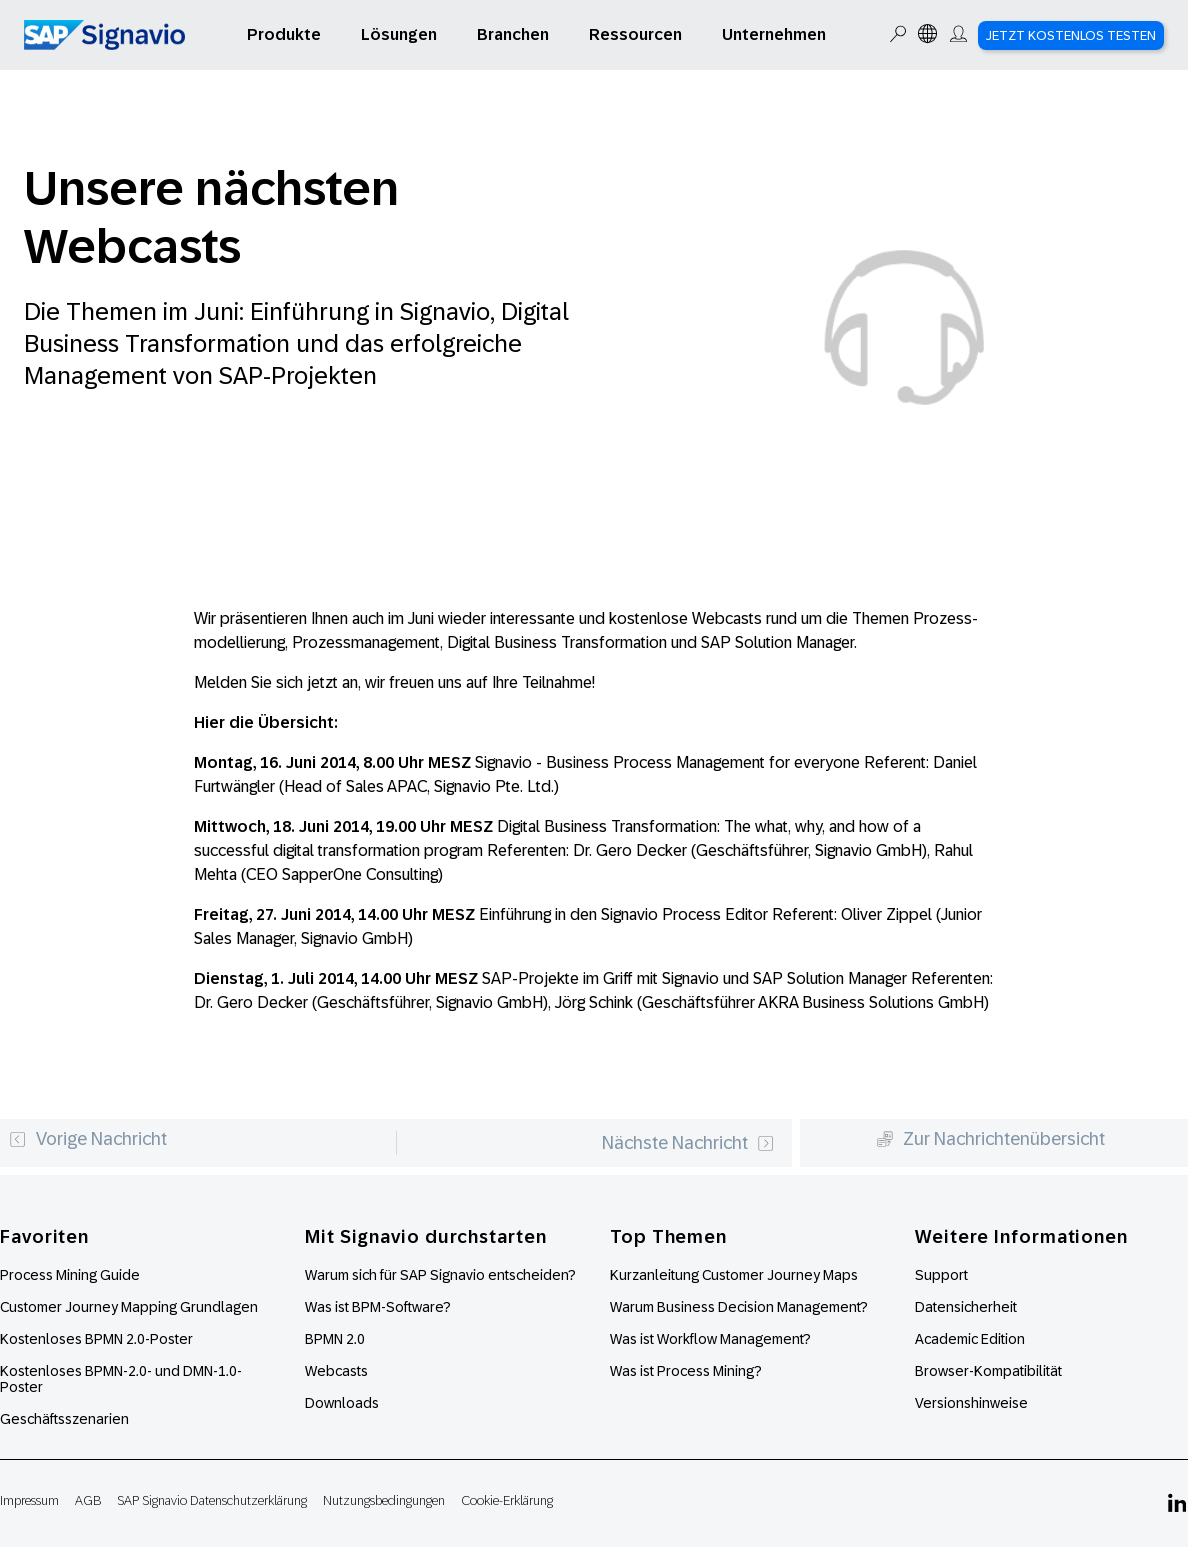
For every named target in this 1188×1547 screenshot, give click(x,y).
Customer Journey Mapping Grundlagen (129, 1307)
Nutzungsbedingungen (384, 1500)
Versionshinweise (971, 1403)
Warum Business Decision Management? (739, 1307)
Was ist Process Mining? (686, 1371)
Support (941, 1275)
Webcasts (336, 1371)
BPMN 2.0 (335, 1339)
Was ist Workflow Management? (710, 1339)
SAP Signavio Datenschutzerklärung (212, 1500)
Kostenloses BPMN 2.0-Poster (96, 1339)
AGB (88, 1500)
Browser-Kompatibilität (988, 1371)
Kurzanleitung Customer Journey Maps (734, 1275)
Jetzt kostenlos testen (1071, 35)
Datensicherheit (966, 1307)
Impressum (29, 1500)
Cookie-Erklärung (507, 1500)
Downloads (342, 1403)
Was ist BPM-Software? (378, 1307)
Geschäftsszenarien (64, 1419)
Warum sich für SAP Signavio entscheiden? (440, 1275)
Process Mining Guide (70, 1275)
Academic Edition (970, 1339)
